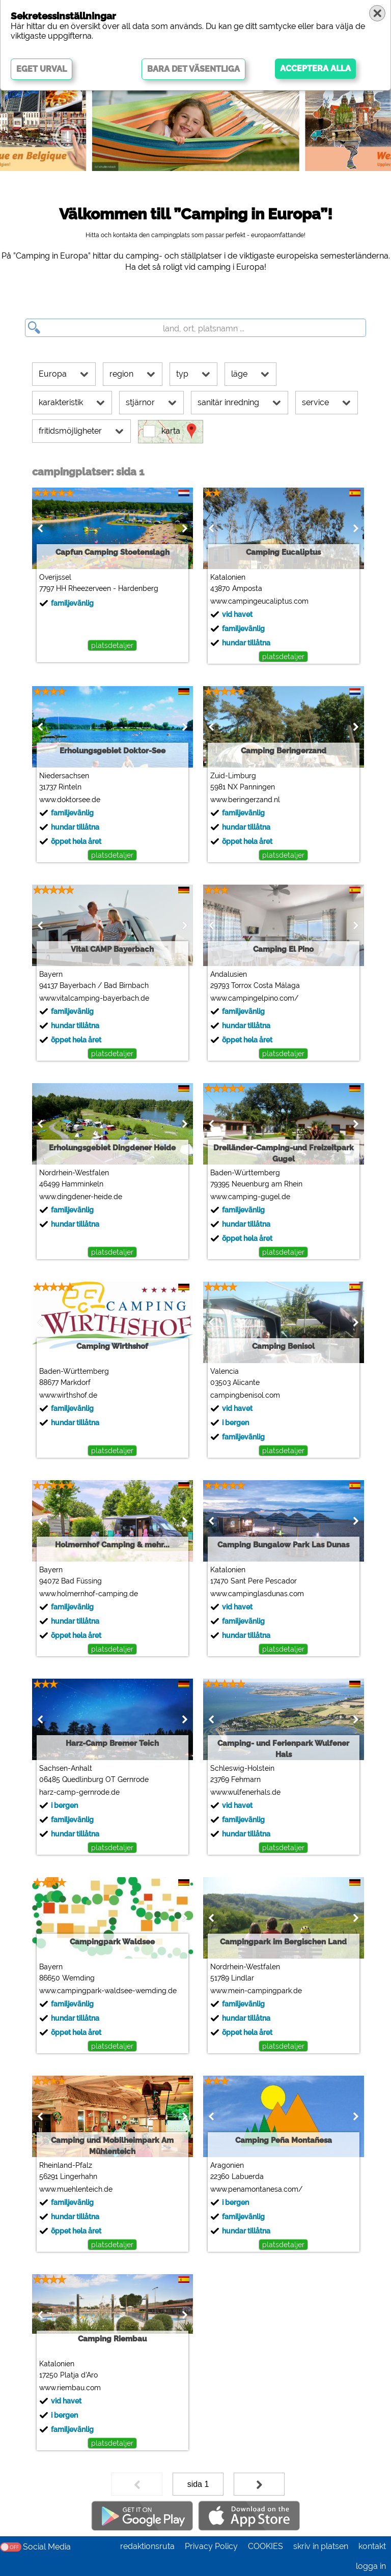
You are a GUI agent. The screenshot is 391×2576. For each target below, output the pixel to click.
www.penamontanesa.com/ (256, 2189)
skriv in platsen (320, 2546)
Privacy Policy (211, 2546)
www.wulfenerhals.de (245, 1792)
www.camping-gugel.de (250, 1197)
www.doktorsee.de (69, 800)
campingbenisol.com (245, 1395)
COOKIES (265, 2546)
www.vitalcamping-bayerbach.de (94, 998)
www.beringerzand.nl (245, 800)
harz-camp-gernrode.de (79, 1792)
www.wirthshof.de (68, 1395)
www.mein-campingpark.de (255, 1991)
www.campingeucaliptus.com (259, 601)
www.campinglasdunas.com (256, 1594)
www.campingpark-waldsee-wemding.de (107, 1991)
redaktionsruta (147, 2546)
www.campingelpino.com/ (254, 998)
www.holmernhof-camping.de (88, 1594)
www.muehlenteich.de (75, 2189)
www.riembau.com (69, 2388)
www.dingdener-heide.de (80, 1197)
